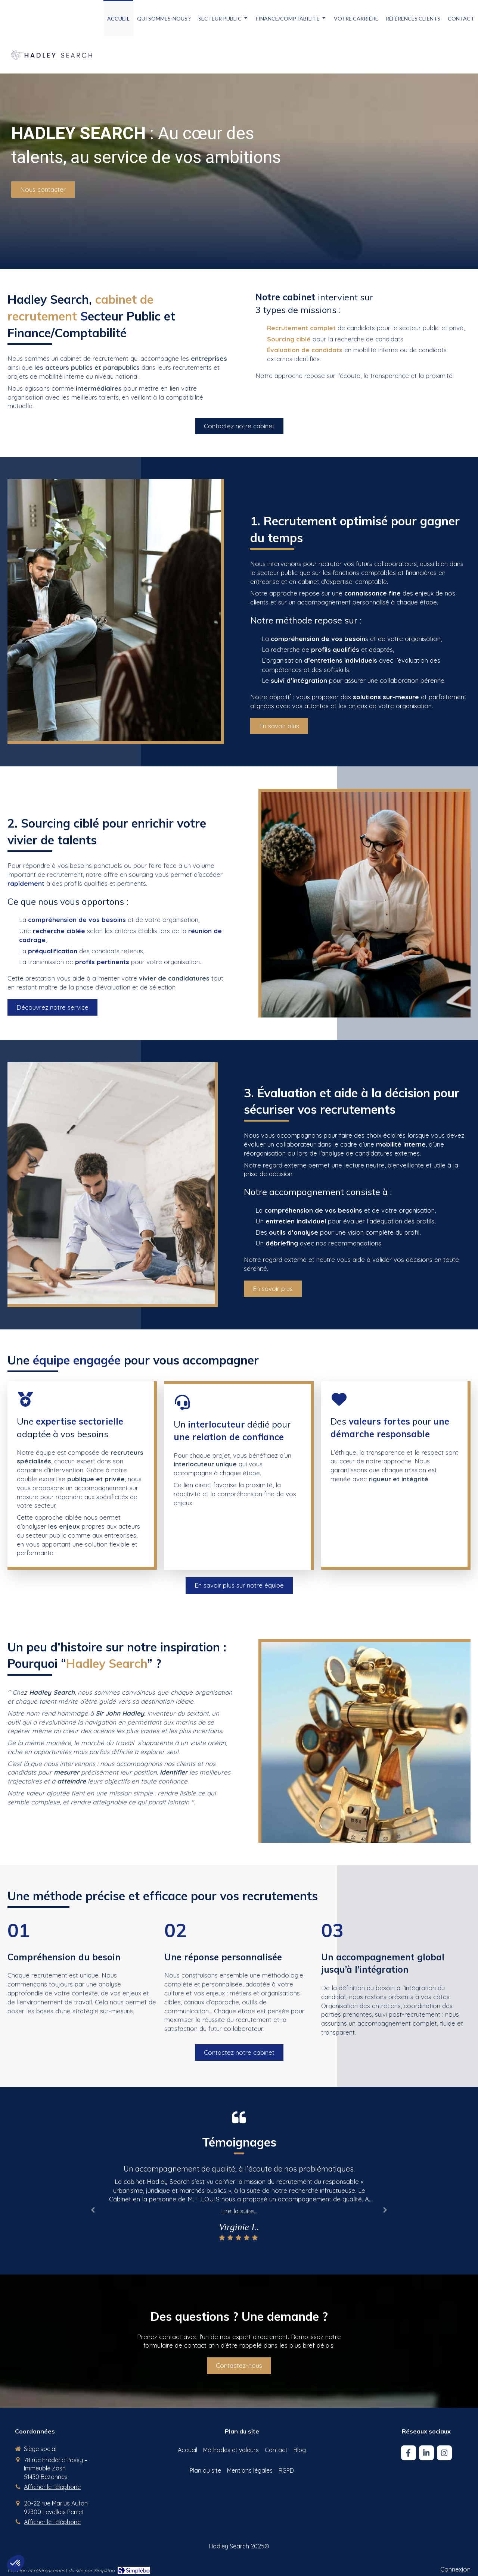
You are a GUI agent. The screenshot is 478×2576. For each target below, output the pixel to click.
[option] (239, 2203)
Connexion (455, 2569)
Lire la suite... (239, 2211)
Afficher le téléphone (52, 2487)
